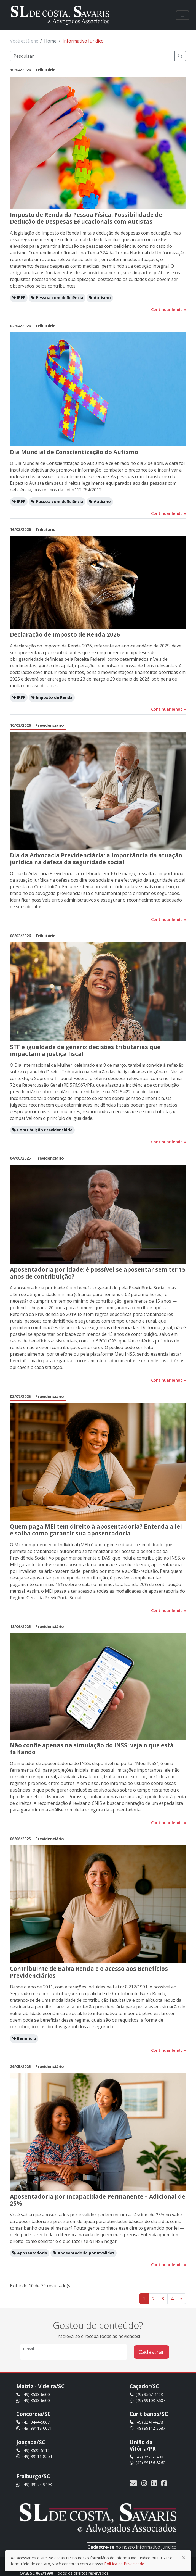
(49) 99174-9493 (34, 2484)
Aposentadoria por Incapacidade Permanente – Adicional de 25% (97, 2200)
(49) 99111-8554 (34, 2456)
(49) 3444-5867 (33, 2422)
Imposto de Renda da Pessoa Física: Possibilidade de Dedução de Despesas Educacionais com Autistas (86, 218)
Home (50, 41)
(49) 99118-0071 (34, 2428)
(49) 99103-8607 (147, 2400)
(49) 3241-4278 (146, 2422)
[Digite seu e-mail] (73, 2352)
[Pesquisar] (92, 56)
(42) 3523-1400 (146, 2456)
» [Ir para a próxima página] (181, 2299)
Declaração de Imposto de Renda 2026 (65, 634)
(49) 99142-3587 (147, 2428)
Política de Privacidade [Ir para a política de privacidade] (124, 2563)
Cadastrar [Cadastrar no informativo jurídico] (151, 2352)
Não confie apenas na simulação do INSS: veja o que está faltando (92, 1748)
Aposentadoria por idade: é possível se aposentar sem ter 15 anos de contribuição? (98, 1273)
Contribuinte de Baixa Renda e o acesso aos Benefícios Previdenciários (89, 1972)
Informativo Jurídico (83, 41)
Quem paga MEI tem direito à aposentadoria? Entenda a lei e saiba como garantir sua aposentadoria (96, 1530)
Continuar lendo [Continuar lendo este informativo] (168, 309)
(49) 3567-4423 (146, 2394)
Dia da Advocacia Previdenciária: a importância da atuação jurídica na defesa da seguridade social (96, 858)
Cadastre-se (100, 2547)
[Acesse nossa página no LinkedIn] (154, 2482)
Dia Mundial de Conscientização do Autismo (74, 452)
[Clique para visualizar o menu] (182, 15)
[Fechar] (183, 2558)
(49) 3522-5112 (33, 2450)
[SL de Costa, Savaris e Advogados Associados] (60, 15)
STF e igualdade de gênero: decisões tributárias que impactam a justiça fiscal (85, 1050)
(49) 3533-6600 (33, 2394)
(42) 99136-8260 (147, 2462)
